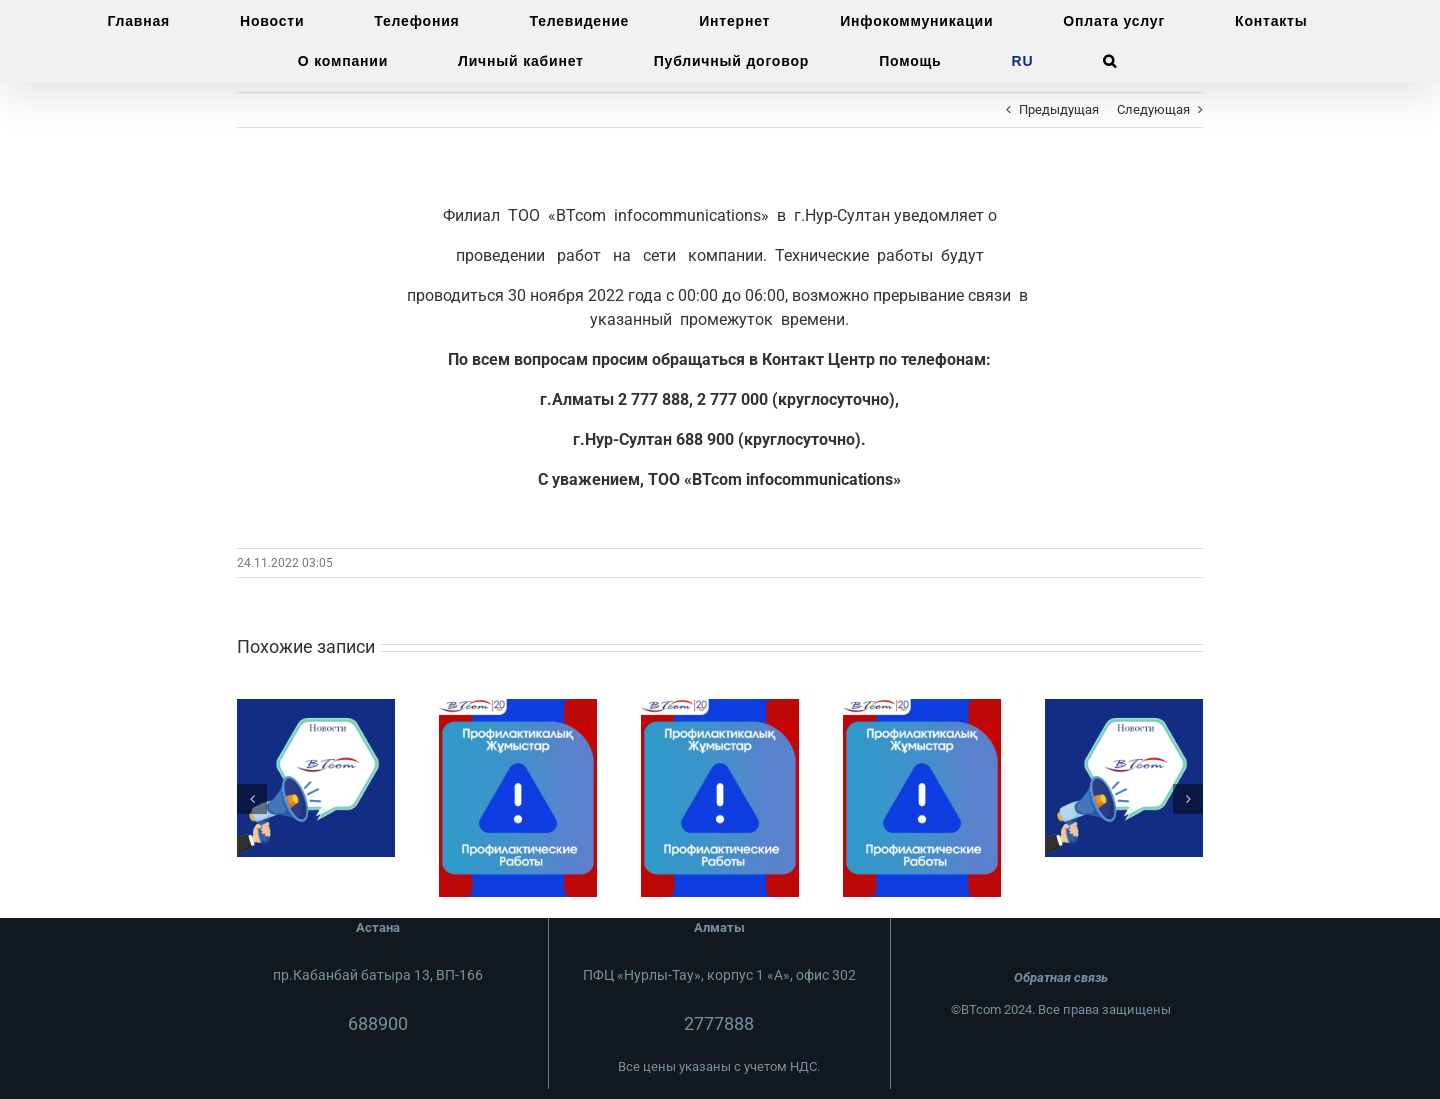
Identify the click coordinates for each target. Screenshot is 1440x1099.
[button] (1110, 61)
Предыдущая (1059, 109)
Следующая (1153, 109)
